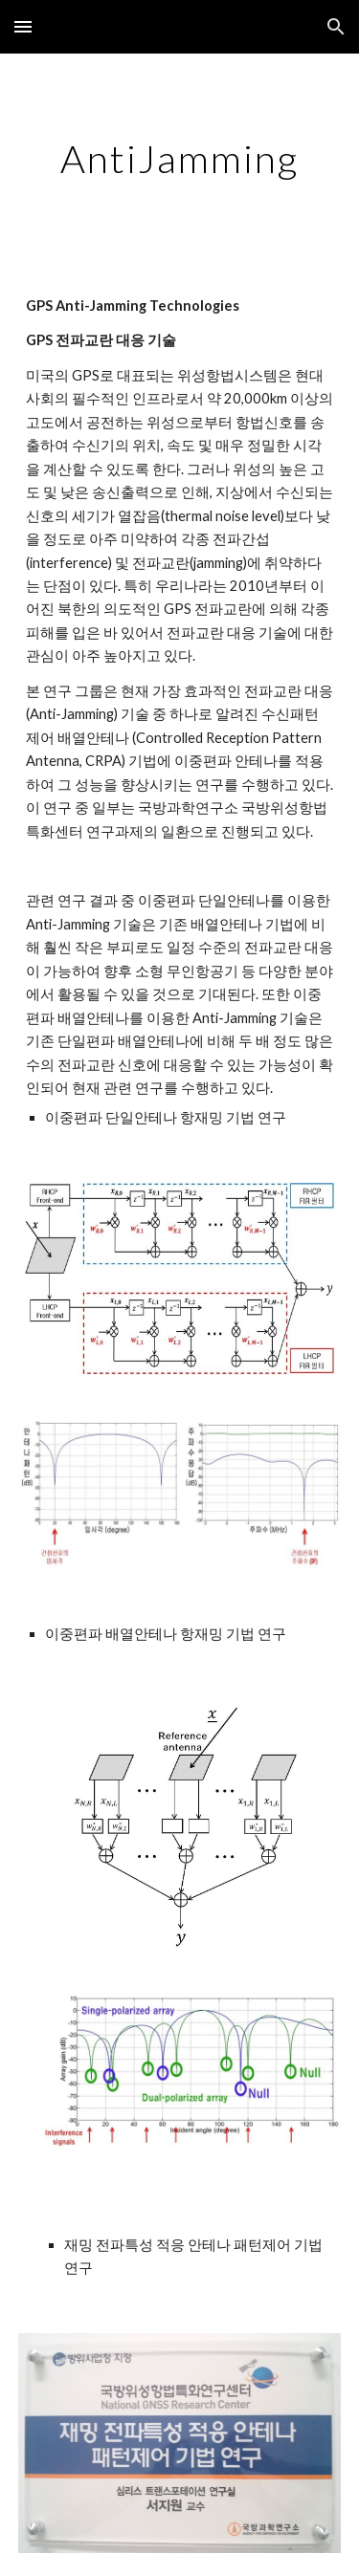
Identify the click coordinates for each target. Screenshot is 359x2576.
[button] (23, 26)
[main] (180, 158)
